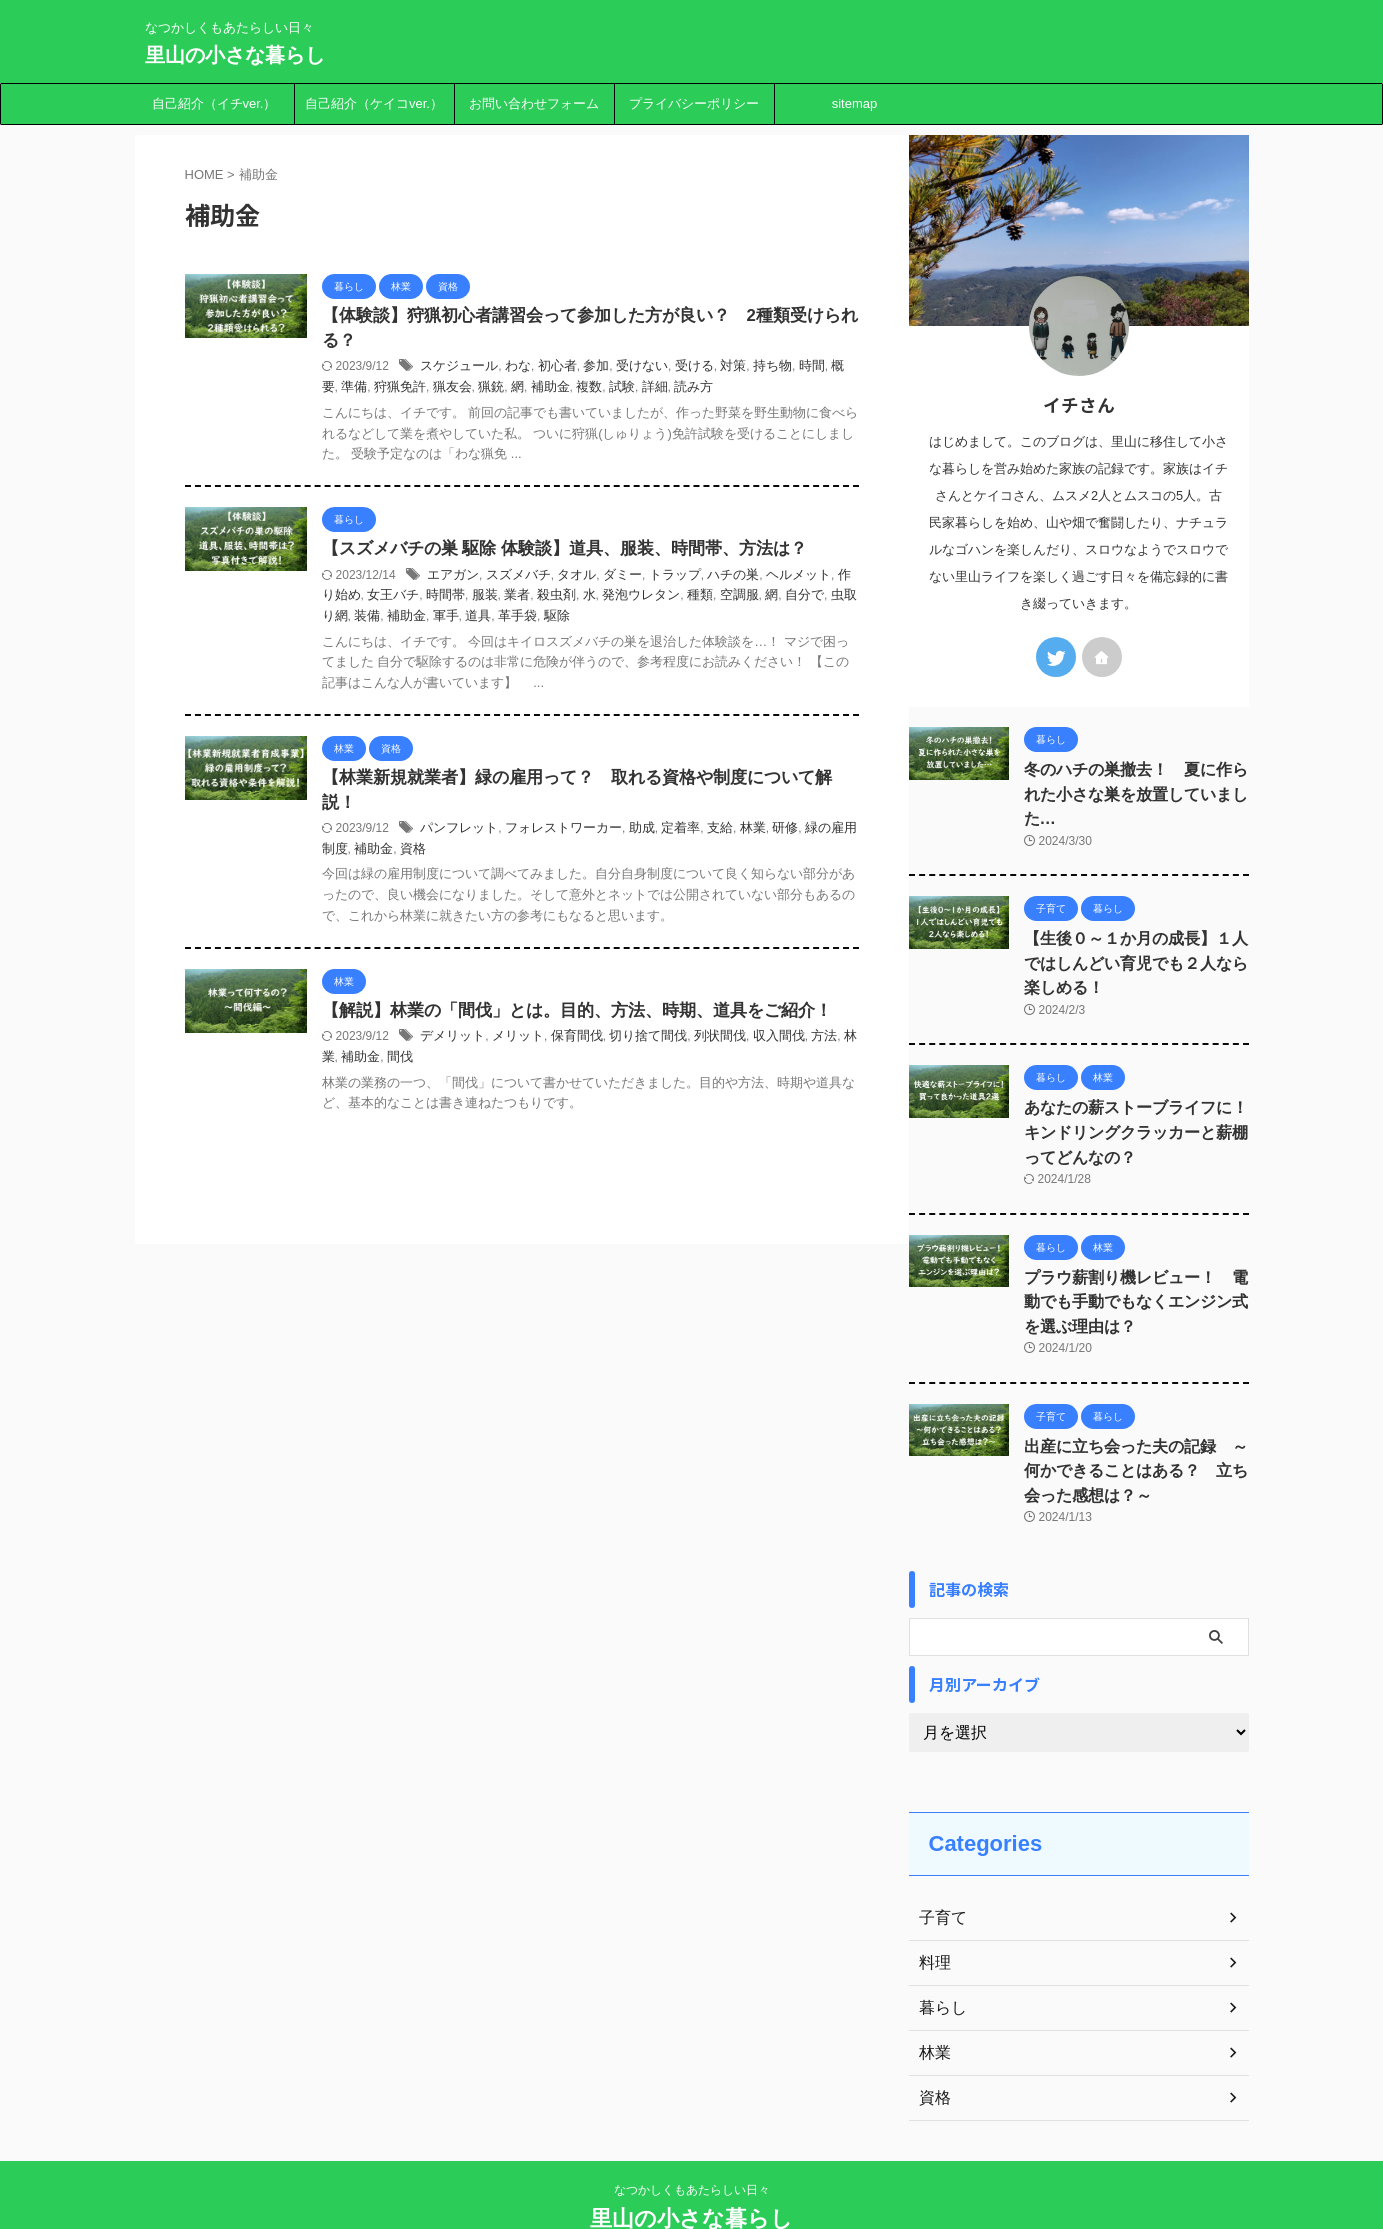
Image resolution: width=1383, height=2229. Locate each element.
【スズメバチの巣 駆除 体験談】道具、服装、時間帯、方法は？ (628, 552)
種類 (796, 599)
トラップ (736, 579)
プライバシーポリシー (694, 103)
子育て (940, 1864)
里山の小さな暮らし (235, 55)
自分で (436, 619)
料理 (933, 1909)
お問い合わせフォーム (534, 103)
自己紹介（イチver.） (214, 103)
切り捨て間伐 (710, 1090)
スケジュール (534, 369)
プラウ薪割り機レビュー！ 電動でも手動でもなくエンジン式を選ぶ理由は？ (1136, 1256)
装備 (528, 619)
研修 (838, 834)
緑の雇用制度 (436, 855)
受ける (754, 369)
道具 (632, 619)
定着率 (740, 834)
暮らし (940, 1954)
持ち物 (827, 369)
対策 (790, 369)
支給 (777, 834)
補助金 (656, 390)
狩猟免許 (516, 390)
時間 (412, 390)
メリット (589, 1090)
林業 (808, 834)
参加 (662, 369)
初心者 (626, 369)
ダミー (687, 579)
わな (589, 369)
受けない (705, 369)
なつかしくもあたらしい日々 (692, 2136)
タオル (644, 579)
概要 (442, 390)
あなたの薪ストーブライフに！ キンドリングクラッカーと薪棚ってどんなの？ (1136, 1093)
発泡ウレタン (741, 599)
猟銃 (601, 390)
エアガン (529, 579)
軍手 (601, 619)
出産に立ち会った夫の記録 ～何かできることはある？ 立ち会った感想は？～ (1136, 1419)
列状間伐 (777, 1090)
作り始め (454, 599)
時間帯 (558, 599)
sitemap (855, 103)
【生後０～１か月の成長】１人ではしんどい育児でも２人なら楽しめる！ (1136, 931)
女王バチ (509, 599)
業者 (625, 599)
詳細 (754, 390)
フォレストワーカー (631, 834)
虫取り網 (485, 619)
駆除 (705, 619)
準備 (473, 390)
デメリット (528, 1090)
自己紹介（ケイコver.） (374, 103)
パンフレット (534, 834)
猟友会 (564, 390)
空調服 (832, 599)
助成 (704, 834)
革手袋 (668, 619)
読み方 (791, 390)
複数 (693, 390)
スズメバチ (590, 579)
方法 (430, 1110)
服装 (594, 599)
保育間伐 (644, 1090)
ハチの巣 (790, 579)
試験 (724, 390)
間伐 (534, 1110)
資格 (533, 855)
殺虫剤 (662, 599)
